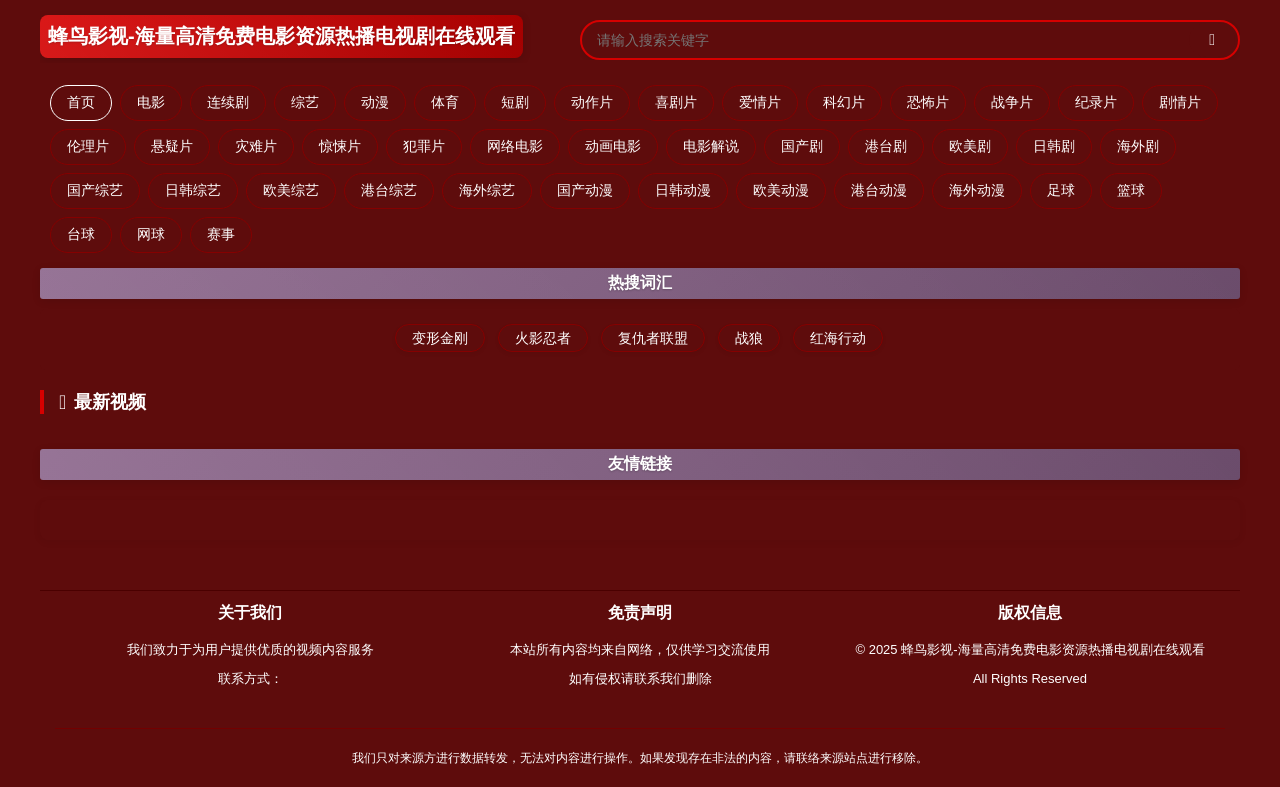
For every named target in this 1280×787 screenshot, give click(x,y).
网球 (151, 234)
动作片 (592, 102)
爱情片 (760, 102)
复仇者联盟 (653, 338)
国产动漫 (585, 190)
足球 (1061, 190)
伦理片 (88, 146)
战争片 (1012, 102)
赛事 (221, 234)
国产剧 (802, 146)
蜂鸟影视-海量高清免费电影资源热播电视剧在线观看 (281, 36)
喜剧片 (676, 102)
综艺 (305, 102)
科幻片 (844, 102)
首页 (81, 102)
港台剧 (886, 146)
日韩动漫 (683, 190)
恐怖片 (928, 102)
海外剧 (1138, 146)
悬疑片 (172, 146)
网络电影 (515, 146)
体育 (445, 102)
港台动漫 (879, 190)
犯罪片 (424, 146)
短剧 (515, 102)
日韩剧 (1054, 146)
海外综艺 (487, 190)
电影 (151, 102)
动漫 (375, 102)
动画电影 (613, 146)
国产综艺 (95, 190)
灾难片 (256, 146)
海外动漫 (977, 190)
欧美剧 (970, 146)
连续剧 (228, 102)
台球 (81, 234)
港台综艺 (389, 190)
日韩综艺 (193, 190)
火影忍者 (543, 338)
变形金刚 (440, 338)
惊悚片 (340, 146)
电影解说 (711, 146)
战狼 (749, 338)
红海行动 (838, 338)
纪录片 (1096, 102)
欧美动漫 (781, 190)
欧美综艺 (291, 190)
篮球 (1131, 190)
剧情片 (1180, 102)
